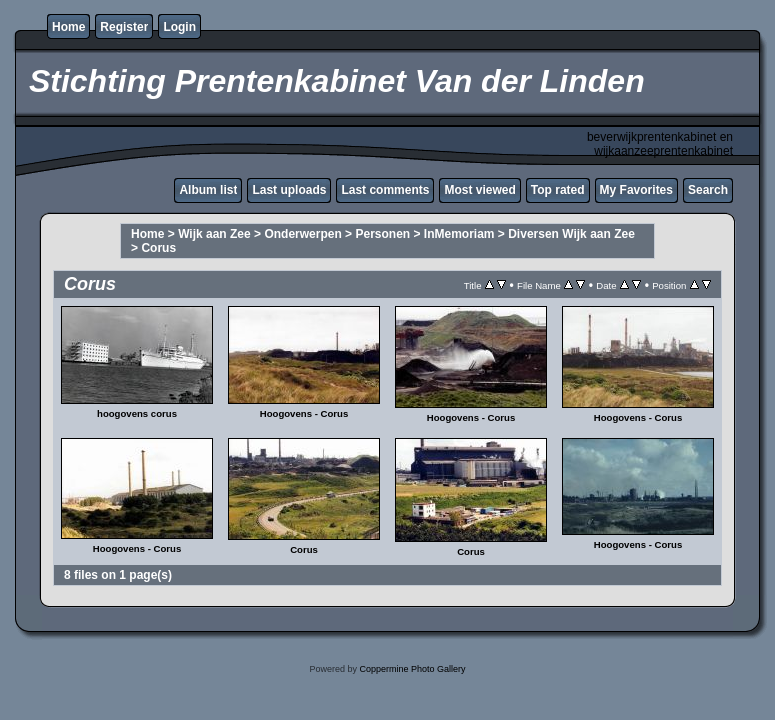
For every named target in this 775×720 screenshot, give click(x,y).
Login (179, 27)
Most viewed (479, 190)
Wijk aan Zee (214, 234)
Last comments (385, 190)
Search (708, 190)
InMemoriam (459, 234)
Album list (208, 190)
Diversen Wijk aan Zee (571, 234)
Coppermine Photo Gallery (412, 669)
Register (124, 27)
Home (68, 27)
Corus (158, 248)
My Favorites (636, 190)
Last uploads (289, 190)
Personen (382, 234)
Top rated (558, 190)
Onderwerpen (302, 234)
